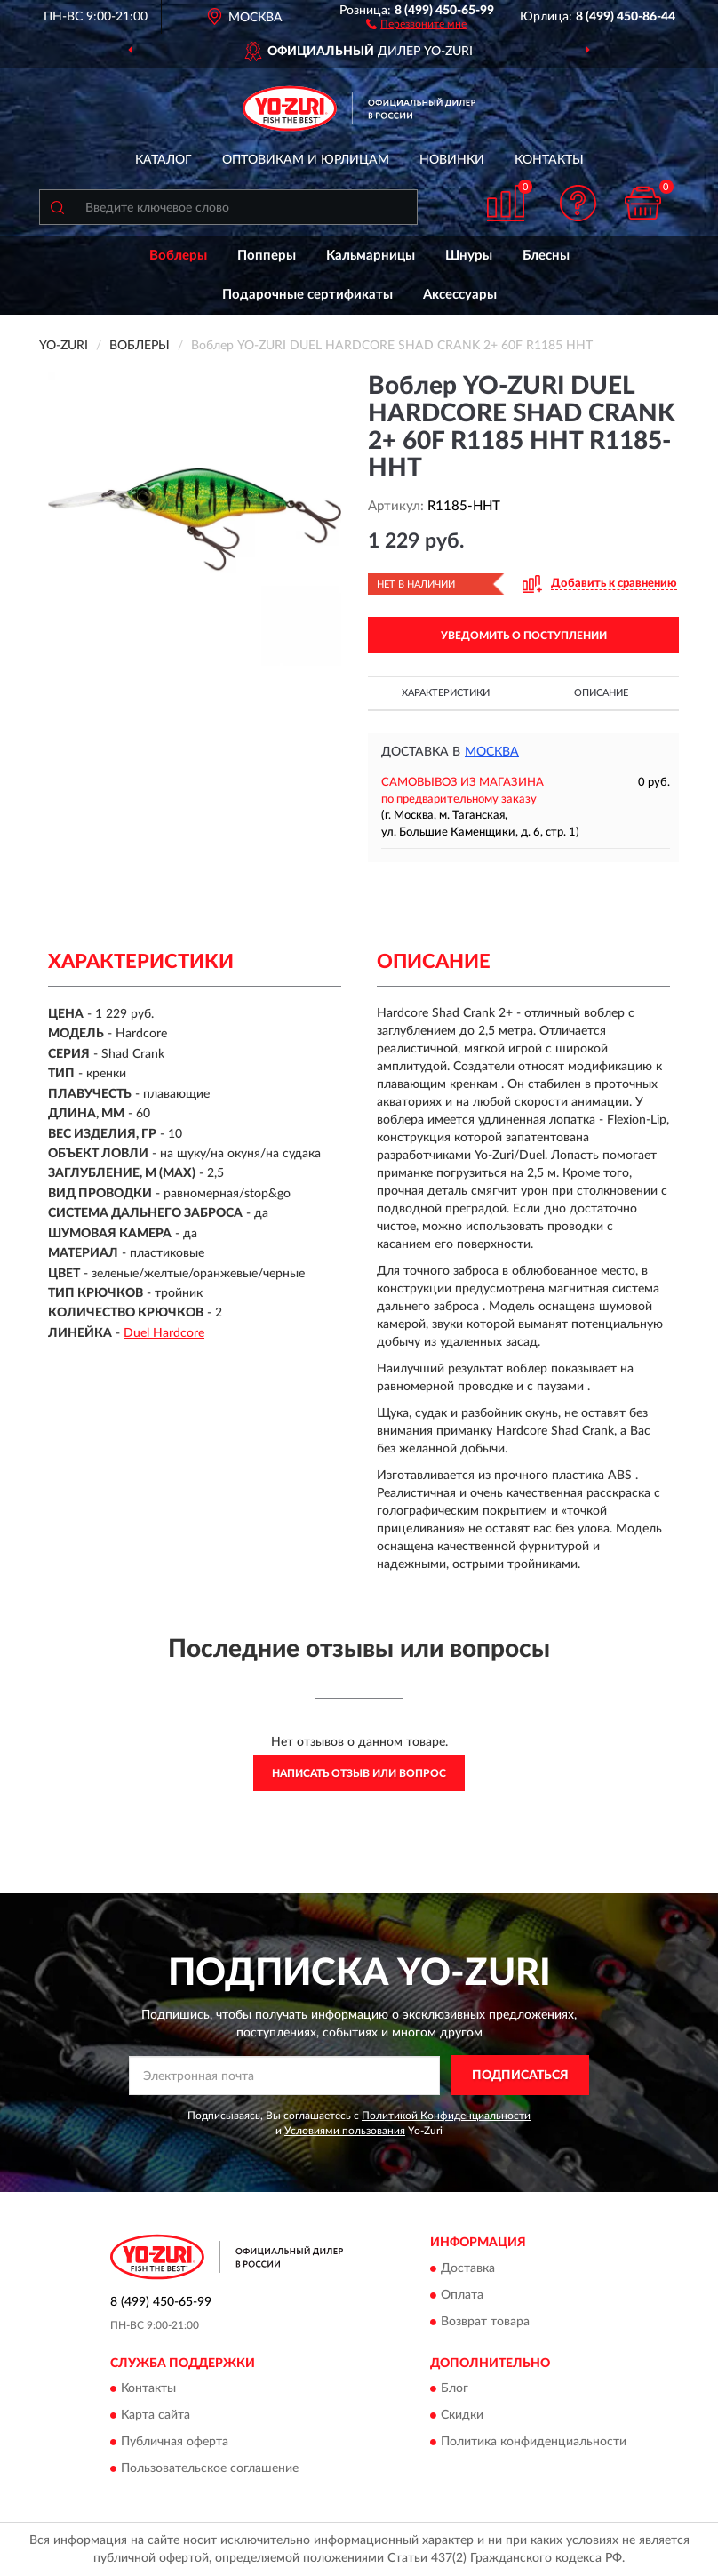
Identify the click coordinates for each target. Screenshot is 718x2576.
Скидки (462, 2416)
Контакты (549, 160)
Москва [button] (492, 752)
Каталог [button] (163, 160)
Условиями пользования (344, 2130)
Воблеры (178, 255)
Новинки (451, 160)
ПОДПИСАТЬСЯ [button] (520, 2075)
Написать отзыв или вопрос (359, 1773)
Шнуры (468, 255)
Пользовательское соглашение (210, 2469)
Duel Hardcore (164, 1333)
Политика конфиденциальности (533, 2442)
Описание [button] (601, 693)
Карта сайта (155, 2416)
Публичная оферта (174, 2442)
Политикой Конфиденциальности (446, 2115)
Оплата (462, 2295)
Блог (454, 2389)
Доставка (468, 2268)
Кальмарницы (370, 255)
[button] (416, 23)
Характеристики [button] (446, 693)
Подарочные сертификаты (307, 294)
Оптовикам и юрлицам (305, 160)
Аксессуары (460, 294)
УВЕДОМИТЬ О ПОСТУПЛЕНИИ (524, 635)
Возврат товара (485, 2322)
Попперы (266, 255)
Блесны (546, 255)
